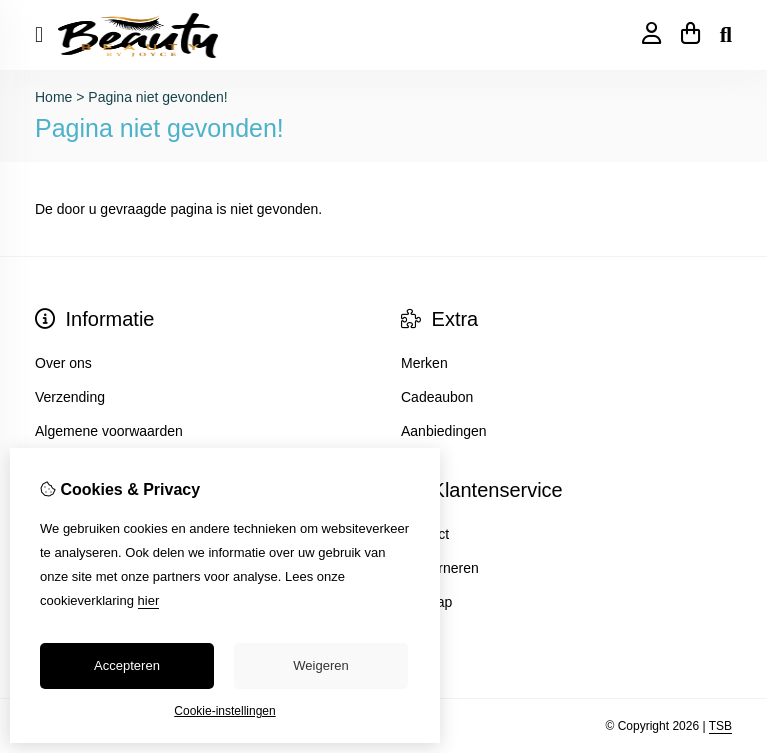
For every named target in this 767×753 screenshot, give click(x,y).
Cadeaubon (437, 397)
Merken (424, 363)
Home (53, 97)
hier (149, 600)
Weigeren (320, 665)
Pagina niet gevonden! (157, 97)
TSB (720, 726)
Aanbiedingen (444, 431)
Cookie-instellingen (224, 711)
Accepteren (127, 665)
